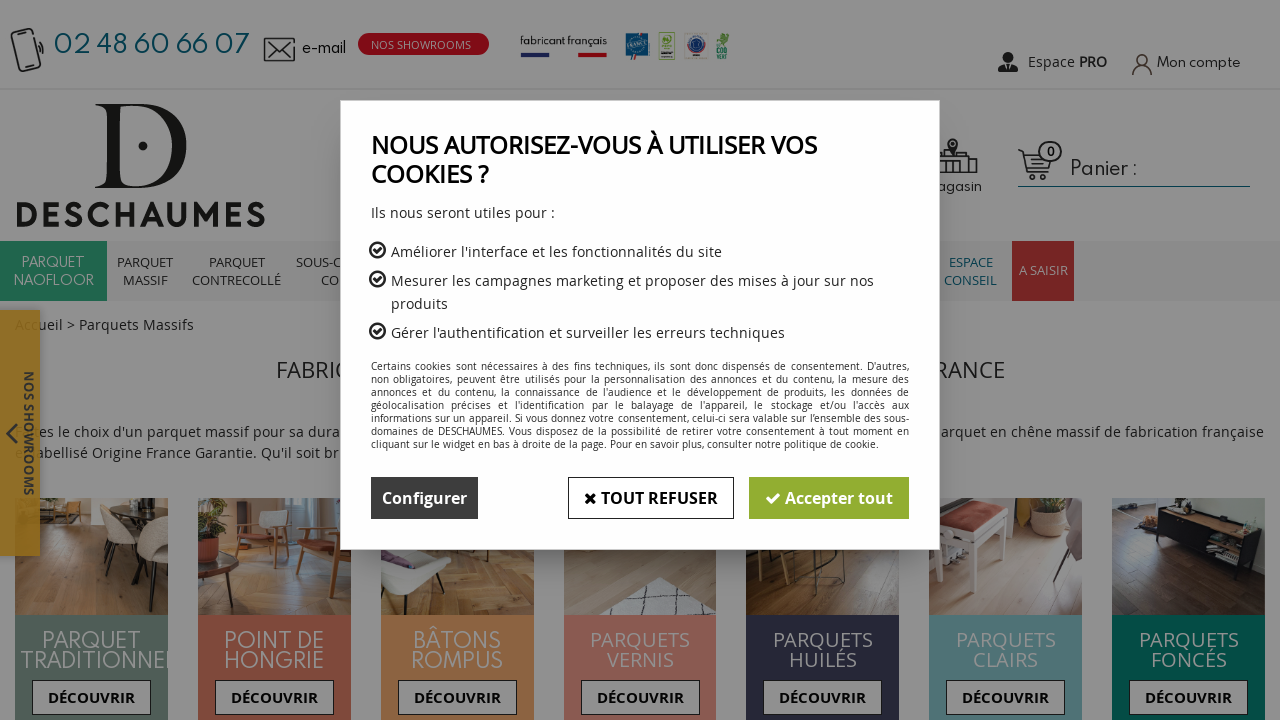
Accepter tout (829, 498)
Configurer (424, 498)
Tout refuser (651, 498)
